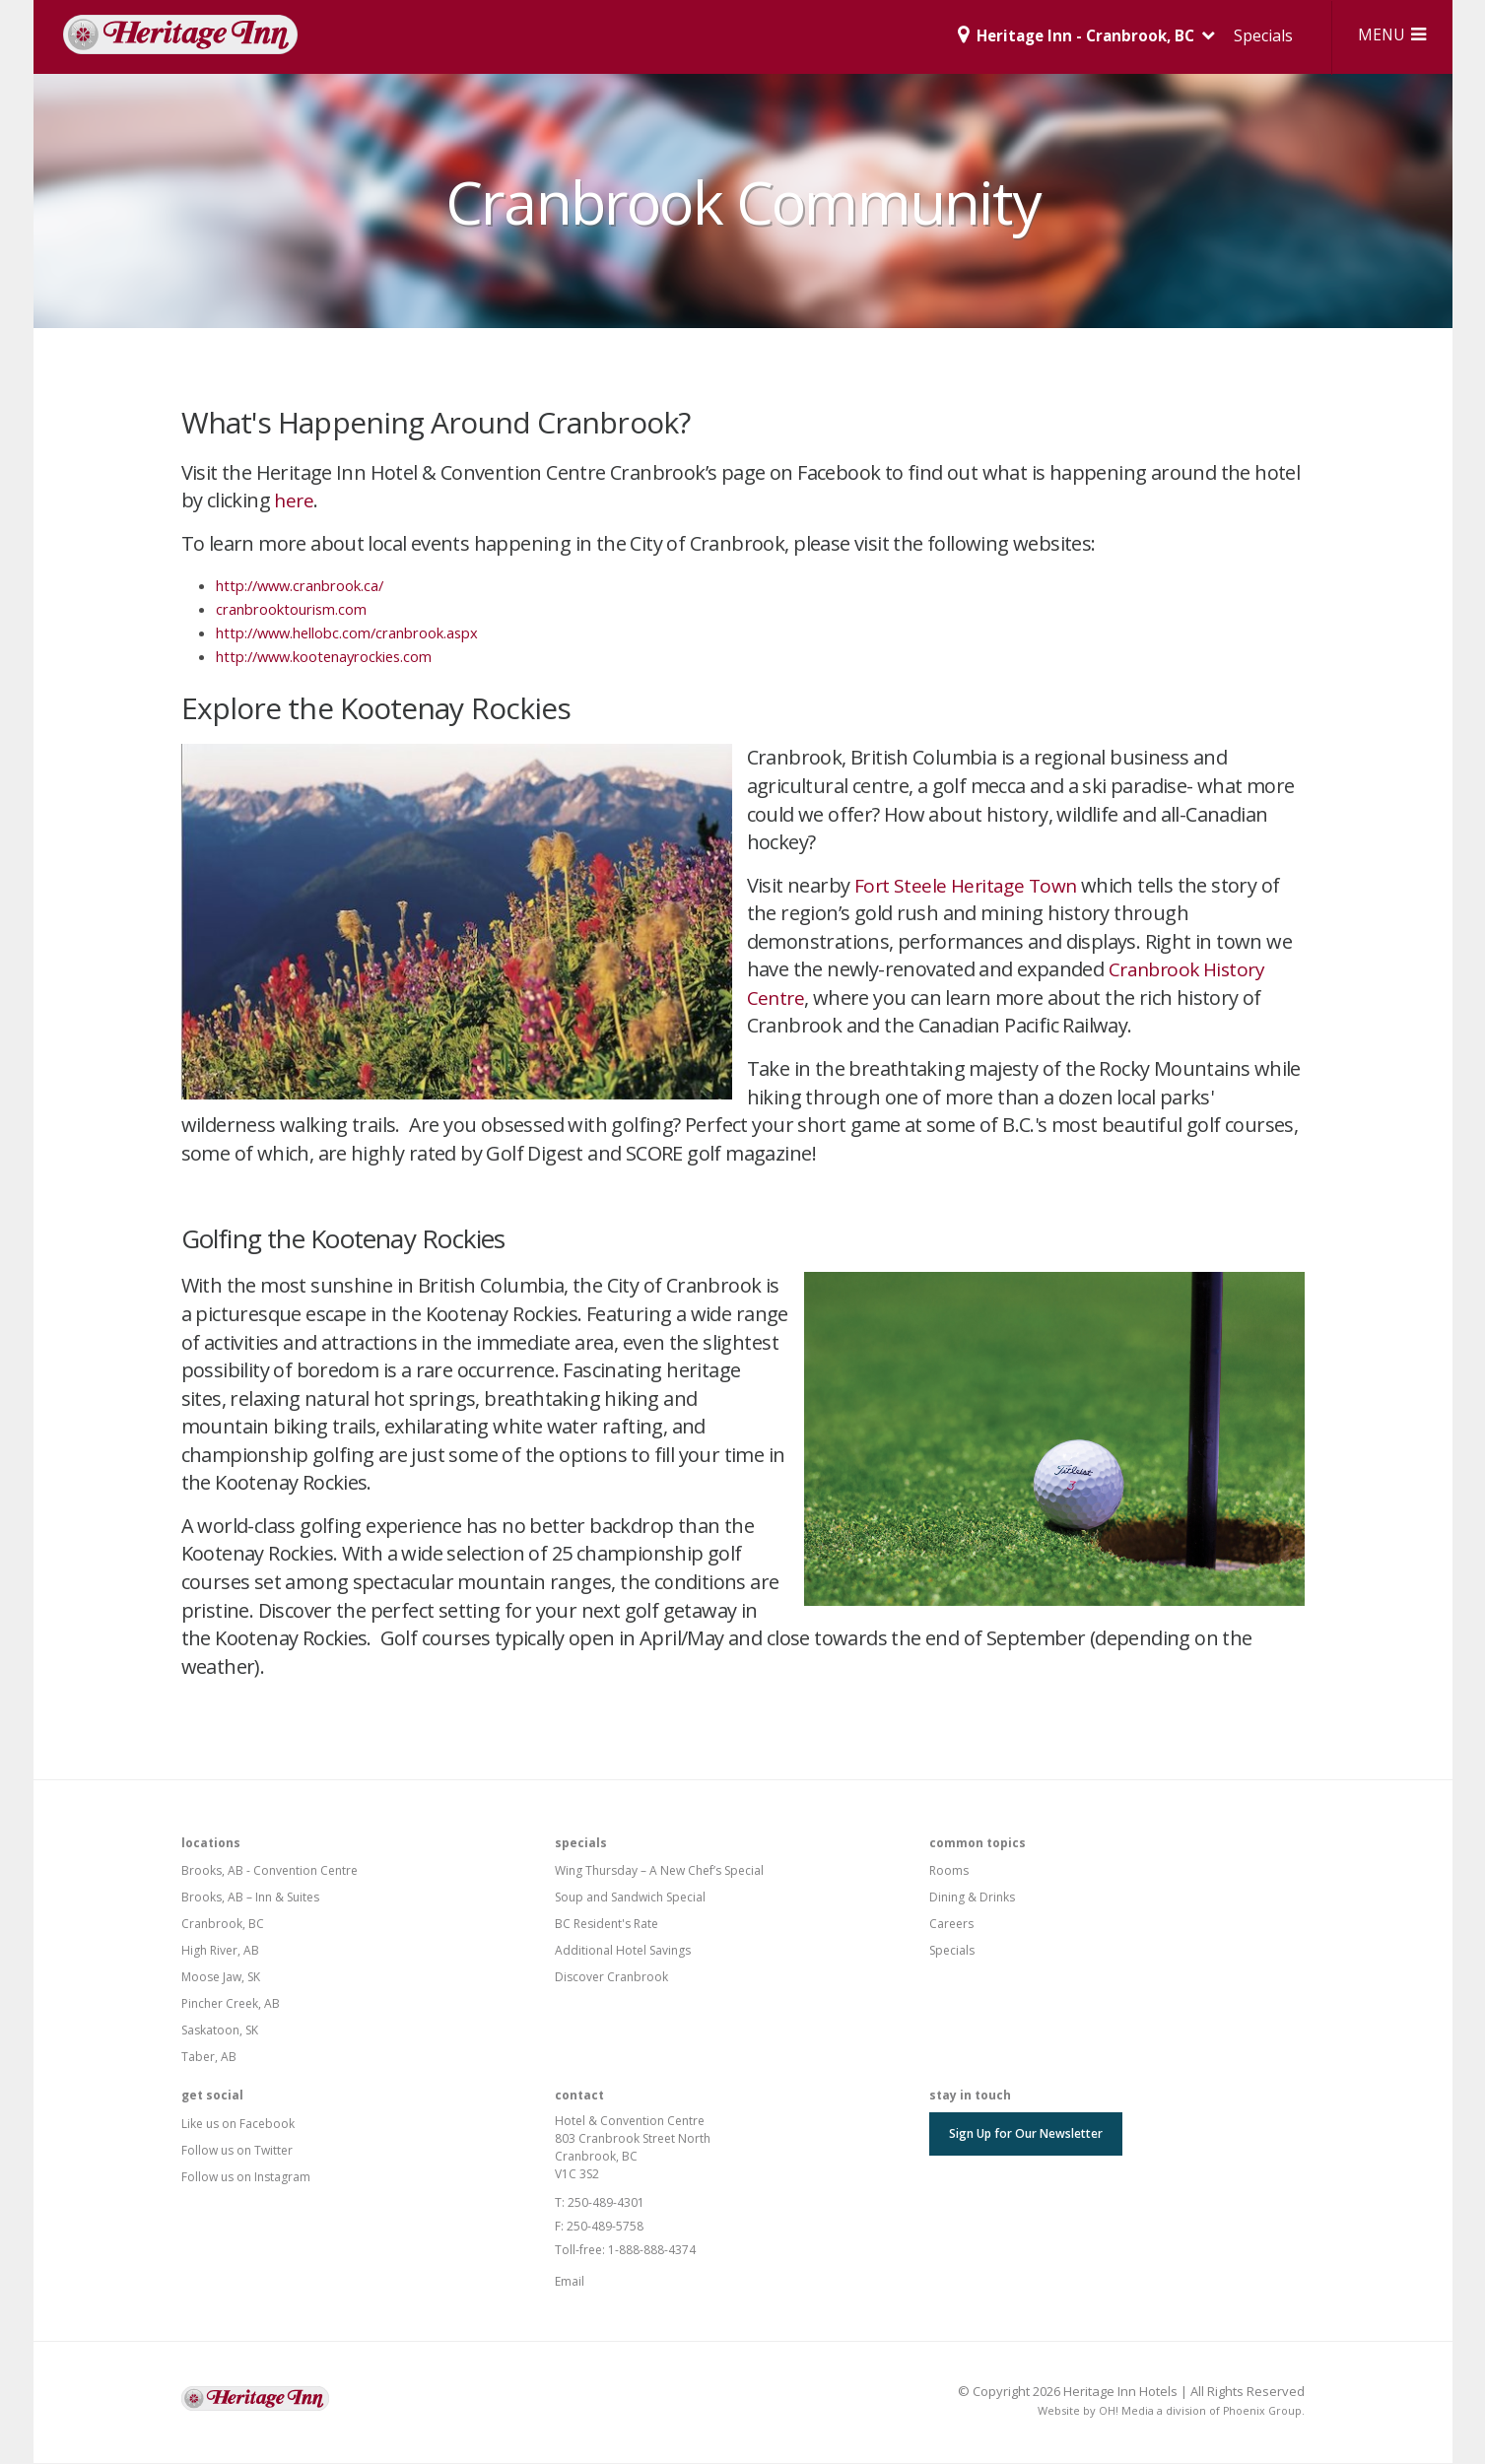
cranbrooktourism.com (292, 610)
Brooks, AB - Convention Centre (269, 1871)
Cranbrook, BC (222, 1924)
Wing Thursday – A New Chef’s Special (659, 1871)
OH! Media (1124, 2411)
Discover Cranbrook (611, 1977)
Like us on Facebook (238, 2124)
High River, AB (220, 1951)
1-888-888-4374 (652, 2250)
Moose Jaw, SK (220, 1977)
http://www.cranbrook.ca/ (302, 586)
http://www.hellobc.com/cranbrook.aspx (351, 633)
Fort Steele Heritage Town (968, 886)
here (294, 501)
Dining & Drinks (972, 1898)
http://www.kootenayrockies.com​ (328, 657)
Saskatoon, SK (219, 2031)
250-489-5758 (605, 2227)
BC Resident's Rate (606, 1924)
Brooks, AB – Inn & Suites (250, 1898)
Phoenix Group (1261, 2411)
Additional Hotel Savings (623, 1951)
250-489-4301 (606, 2203)
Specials (1254, 35)
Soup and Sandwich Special (630, 1898)
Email (569, 2282)
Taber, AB (208, 2057)
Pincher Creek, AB (230, 2004)
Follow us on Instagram (245, 2177)
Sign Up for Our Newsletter (1026, 2134)
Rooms (949, 1871)
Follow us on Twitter (237, 2151)
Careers (951, 1924)
